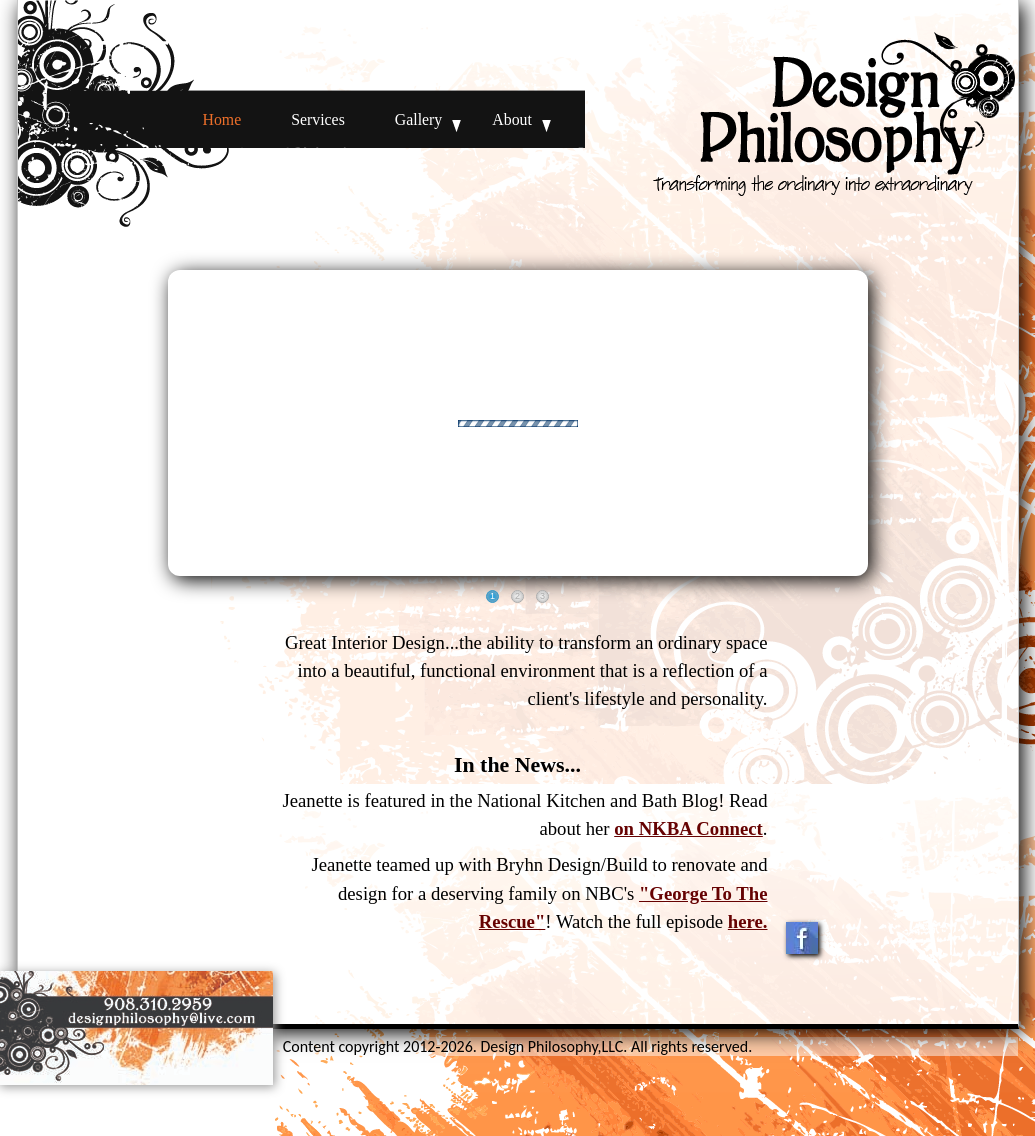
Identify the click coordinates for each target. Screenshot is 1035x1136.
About (512, 119)
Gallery (418, 119)
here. (748, 921)
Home (222, 119)
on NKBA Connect (688, 828)
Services (318, 119)
